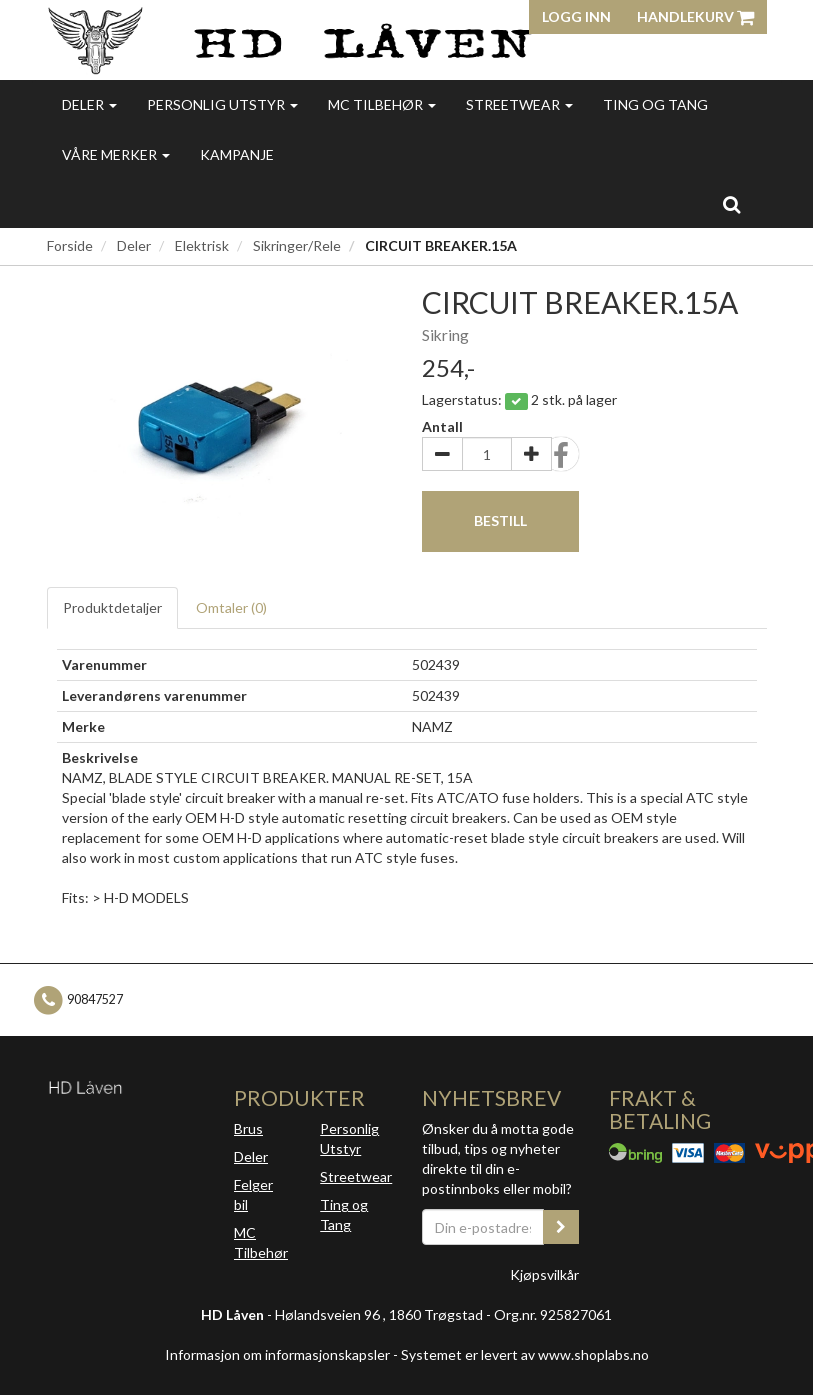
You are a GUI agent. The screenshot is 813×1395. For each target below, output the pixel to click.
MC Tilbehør (382, 104)
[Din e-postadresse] (483, 1227)
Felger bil (253, 1194)
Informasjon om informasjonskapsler (277, 1354)
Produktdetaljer (112, 607)
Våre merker (116, 154)
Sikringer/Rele (297, 245)
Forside (70, 245)
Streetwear (519, 104)
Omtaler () (231, 607)
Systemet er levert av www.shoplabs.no (525, 1354)
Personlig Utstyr (349, 1138)
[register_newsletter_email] (561, 1227)
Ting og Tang (655, 104)
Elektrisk (202, 245)
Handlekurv (695, 16)
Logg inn (576, 16)
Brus (248, 1128)
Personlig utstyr (222, 104)
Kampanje (237, 154)
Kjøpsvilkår (544, 1274)
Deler (89, 104)
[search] (731, 204)
